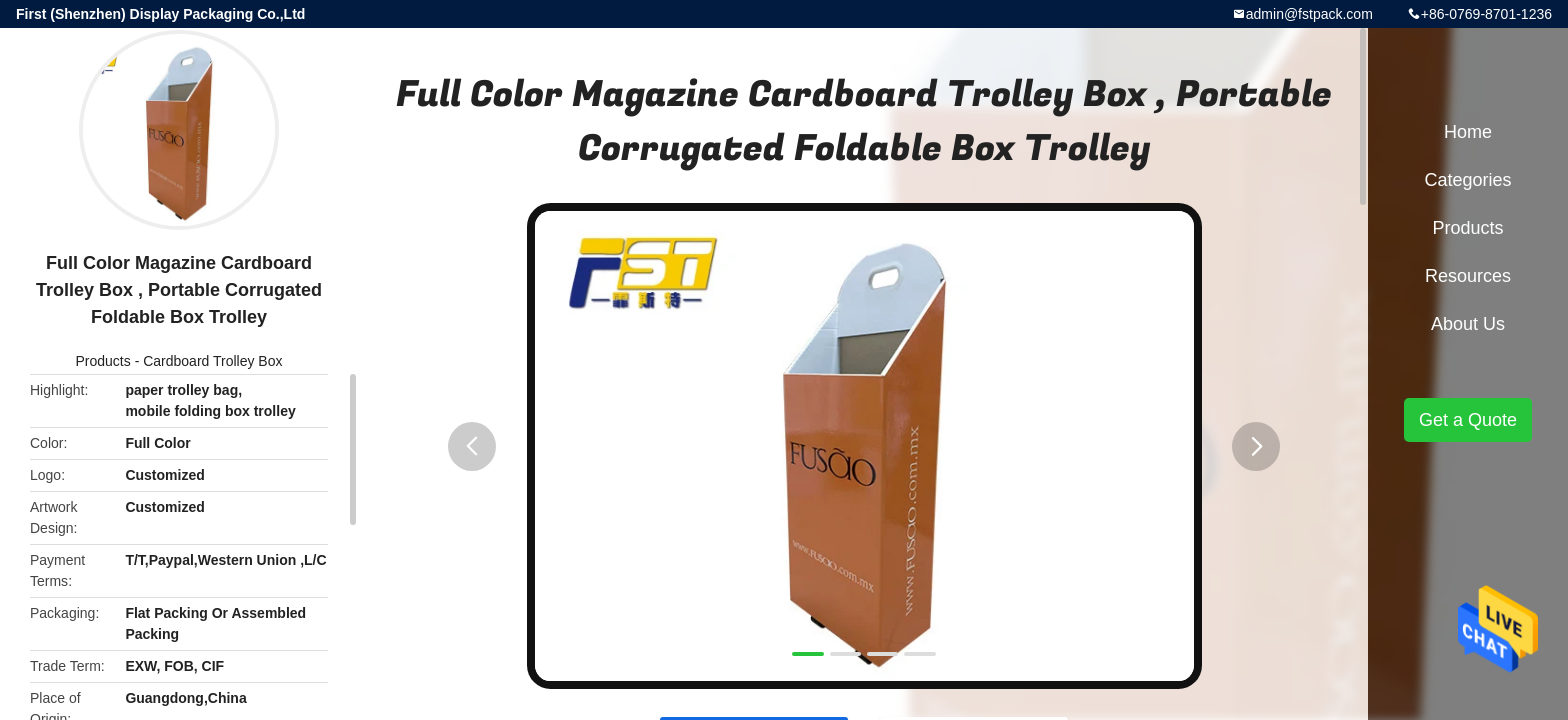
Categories (1467, 180)
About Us (1468, 324)
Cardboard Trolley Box (212, 361)
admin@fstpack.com (1309, 14)
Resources (1468, 276)
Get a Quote (1468, 420)
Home (1468, 132)
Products (103, 361)
